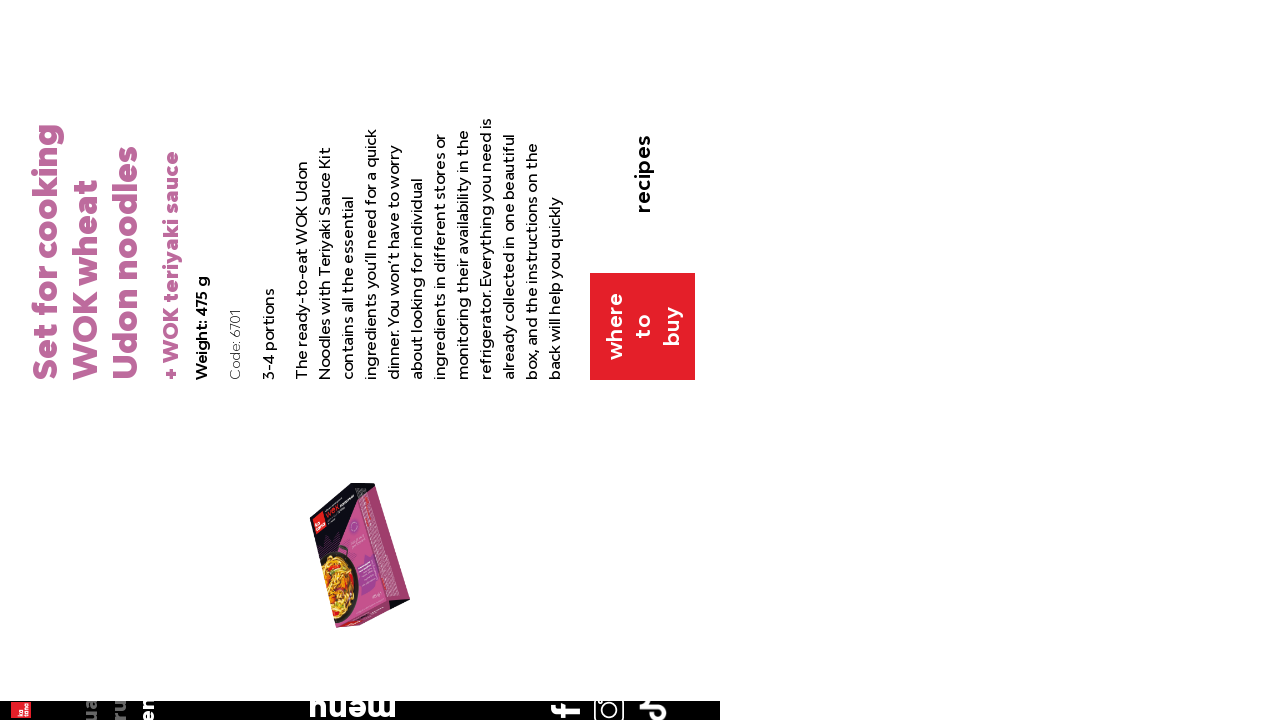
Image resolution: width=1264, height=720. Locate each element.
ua (37, 135)
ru (38, 163)
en (38, 192)
